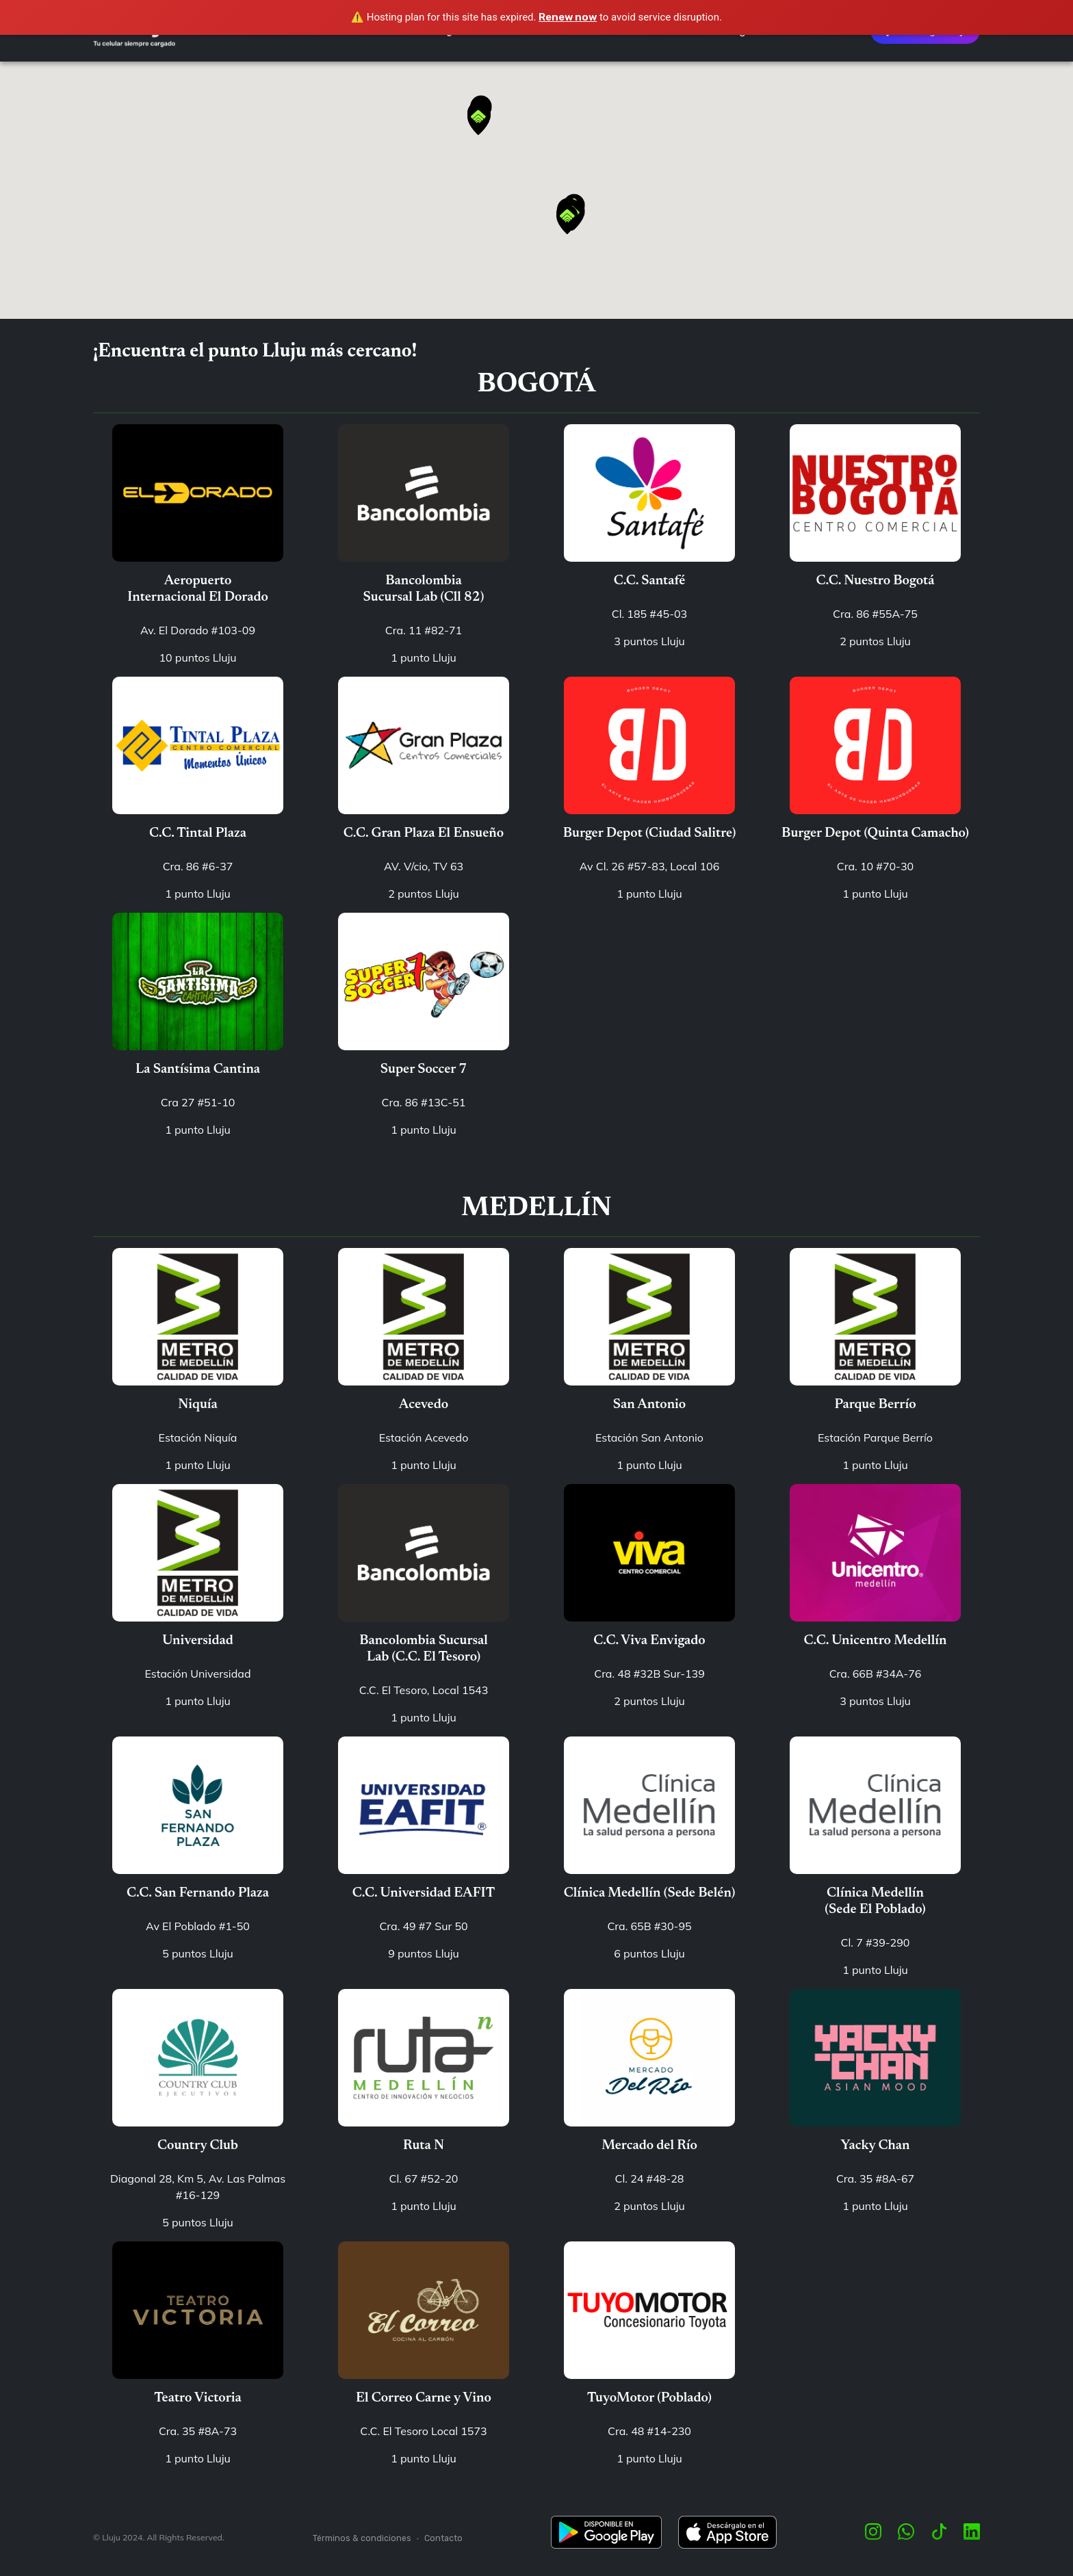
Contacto (443, 2538)
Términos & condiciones (362, 2538)
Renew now (568, 17)
